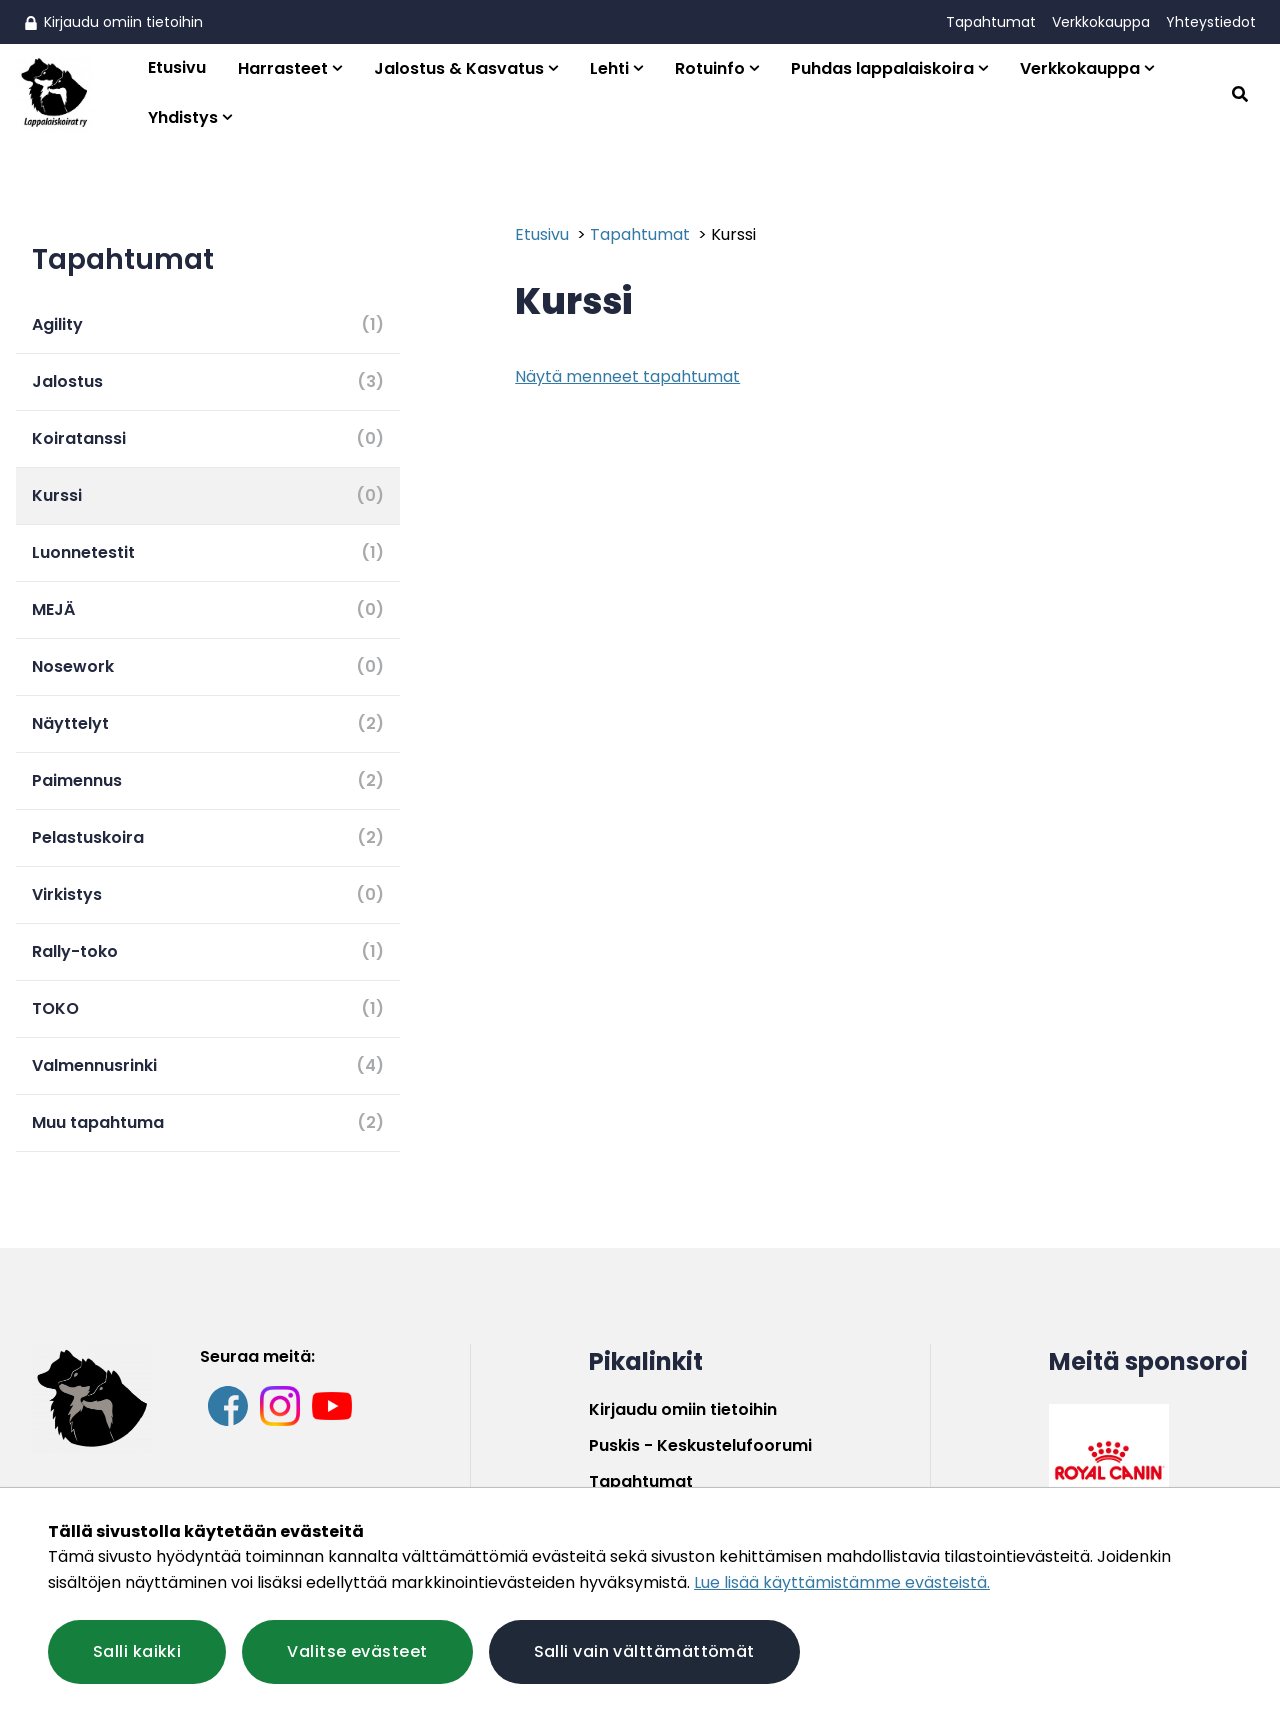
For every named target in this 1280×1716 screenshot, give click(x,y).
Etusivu (177, 67)
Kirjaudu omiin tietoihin (113, 22)
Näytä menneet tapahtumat (627, 376)
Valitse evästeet (357, 1651)
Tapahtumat (991, 22)
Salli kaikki (137, 1651)
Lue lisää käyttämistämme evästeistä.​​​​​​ (842, 1582)
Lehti (609, 68)
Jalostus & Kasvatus (459, 68)
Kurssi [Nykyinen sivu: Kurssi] (733, 234)
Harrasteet (283, 68)
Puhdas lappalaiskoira (882, 68)
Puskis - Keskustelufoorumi (700, 1445)
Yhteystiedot (1211, 22)
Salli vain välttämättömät (644, 1651)
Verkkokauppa (1101, 22)
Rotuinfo (710, 68)
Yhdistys (183, 117)
